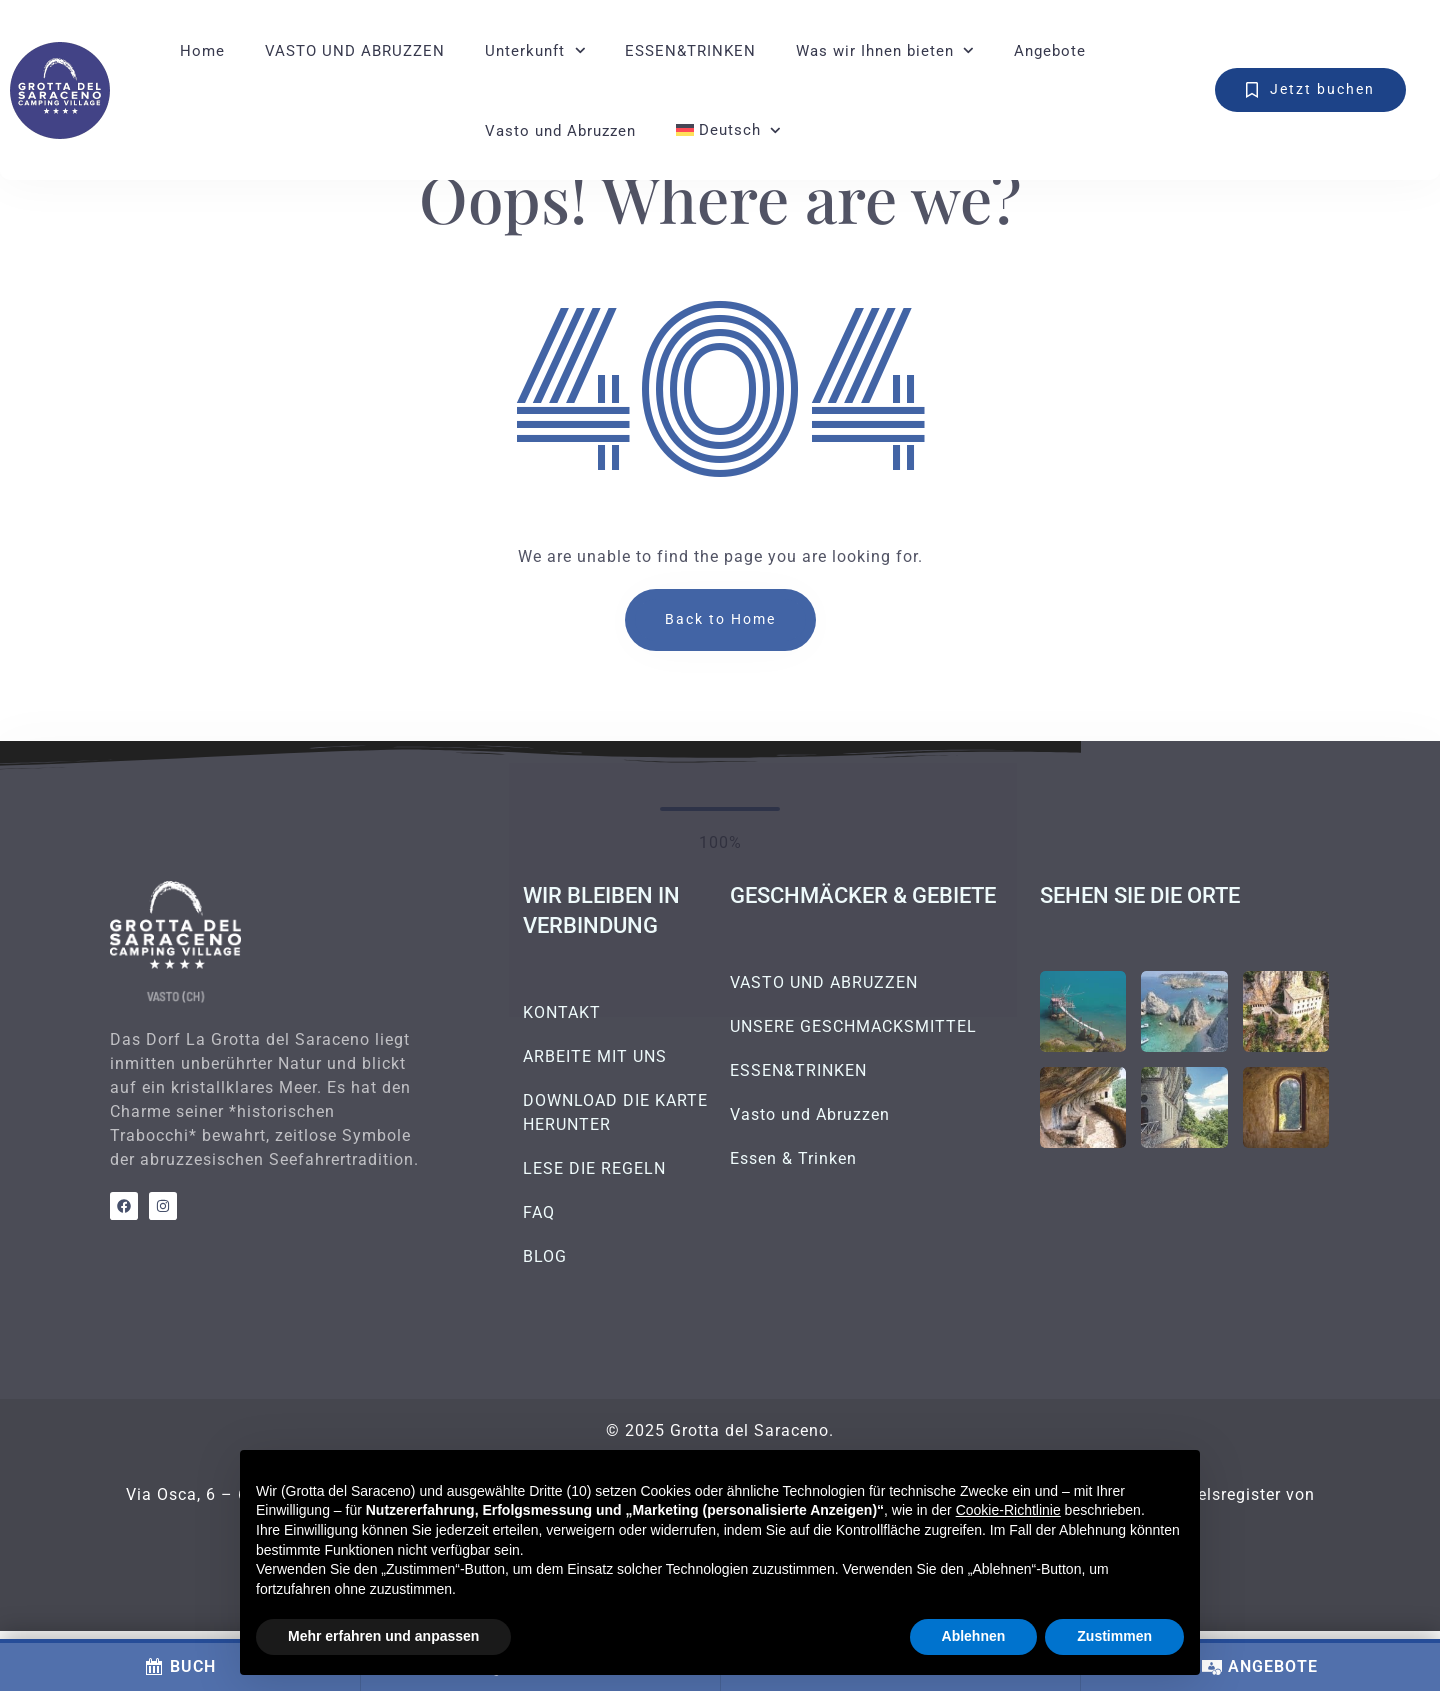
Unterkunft (525, 51)
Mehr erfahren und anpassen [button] (383, 1636)
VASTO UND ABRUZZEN (355, 51)
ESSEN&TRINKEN (690, 51)
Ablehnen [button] (974, 1636)
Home (202, 51)
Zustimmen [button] (1114, 1636)
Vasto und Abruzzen (560, 131)
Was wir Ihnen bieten (875, 51)
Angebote (1050, 51)
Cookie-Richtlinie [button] (1008, 1510)
